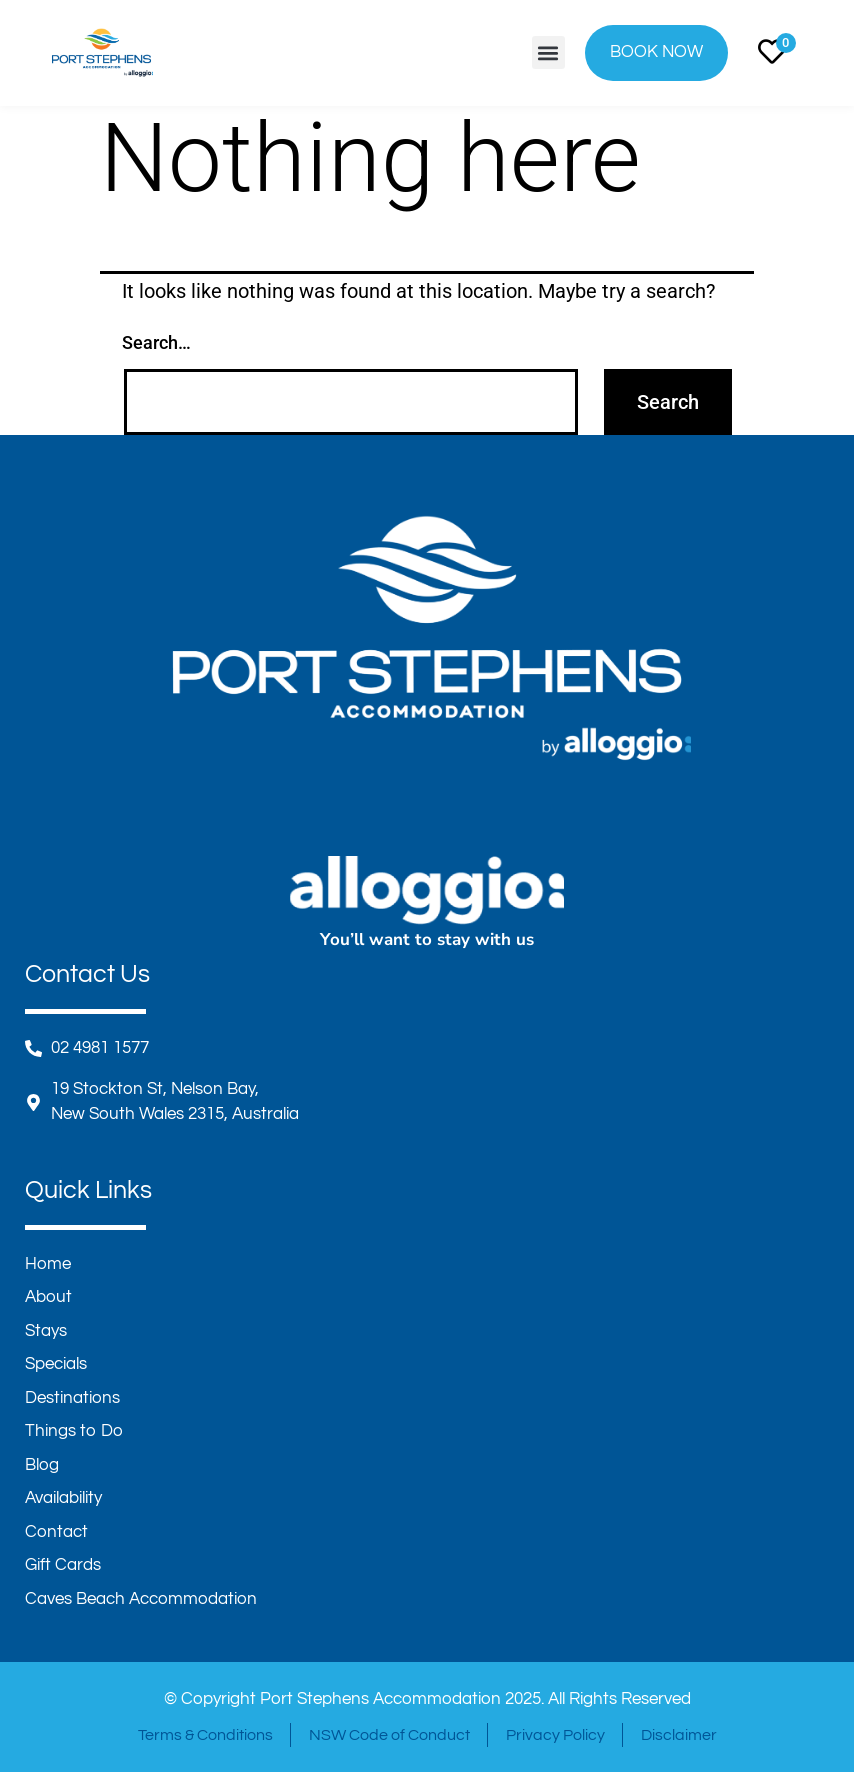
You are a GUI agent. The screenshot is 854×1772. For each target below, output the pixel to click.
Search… (156, 342)
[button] (548, 52)
